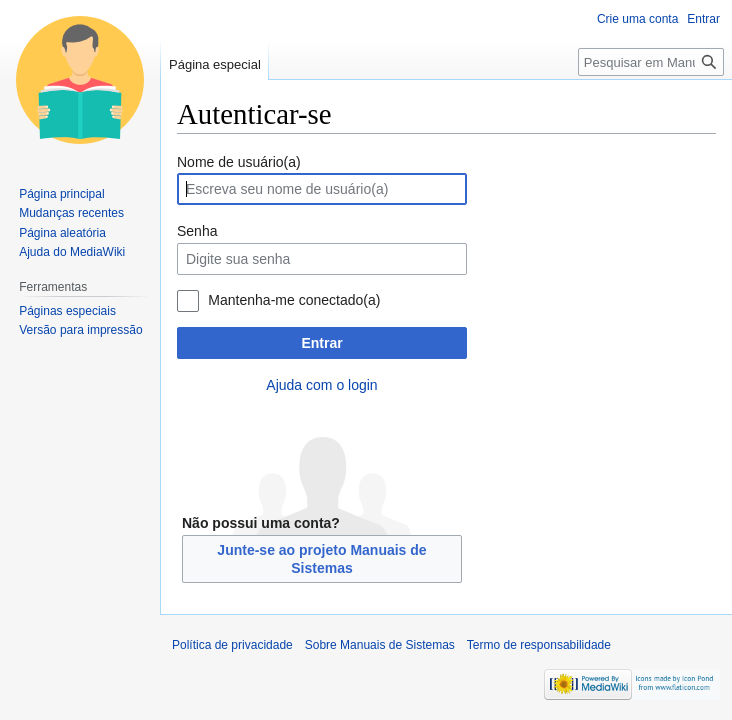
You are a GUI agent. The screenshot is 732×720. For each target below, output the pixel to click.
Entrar (321, 343)
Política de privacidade (232, 645)
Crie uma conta (637, 19)
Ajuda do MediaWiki (72, 252)
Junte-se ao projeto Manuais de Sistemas (321, 559)
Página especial (215, 64)
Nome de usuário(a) (239, 162)
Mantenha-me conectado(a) (294, 300)
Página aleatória (62, 233)
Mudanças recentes (71, 213)
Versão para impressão (80, 330)
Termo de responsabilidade (539, 645)
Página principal (61, 194)
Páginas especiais (67, 311)
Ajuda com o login (321, 385)
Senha (197, 231)
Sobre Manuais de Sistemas (380, 645)
